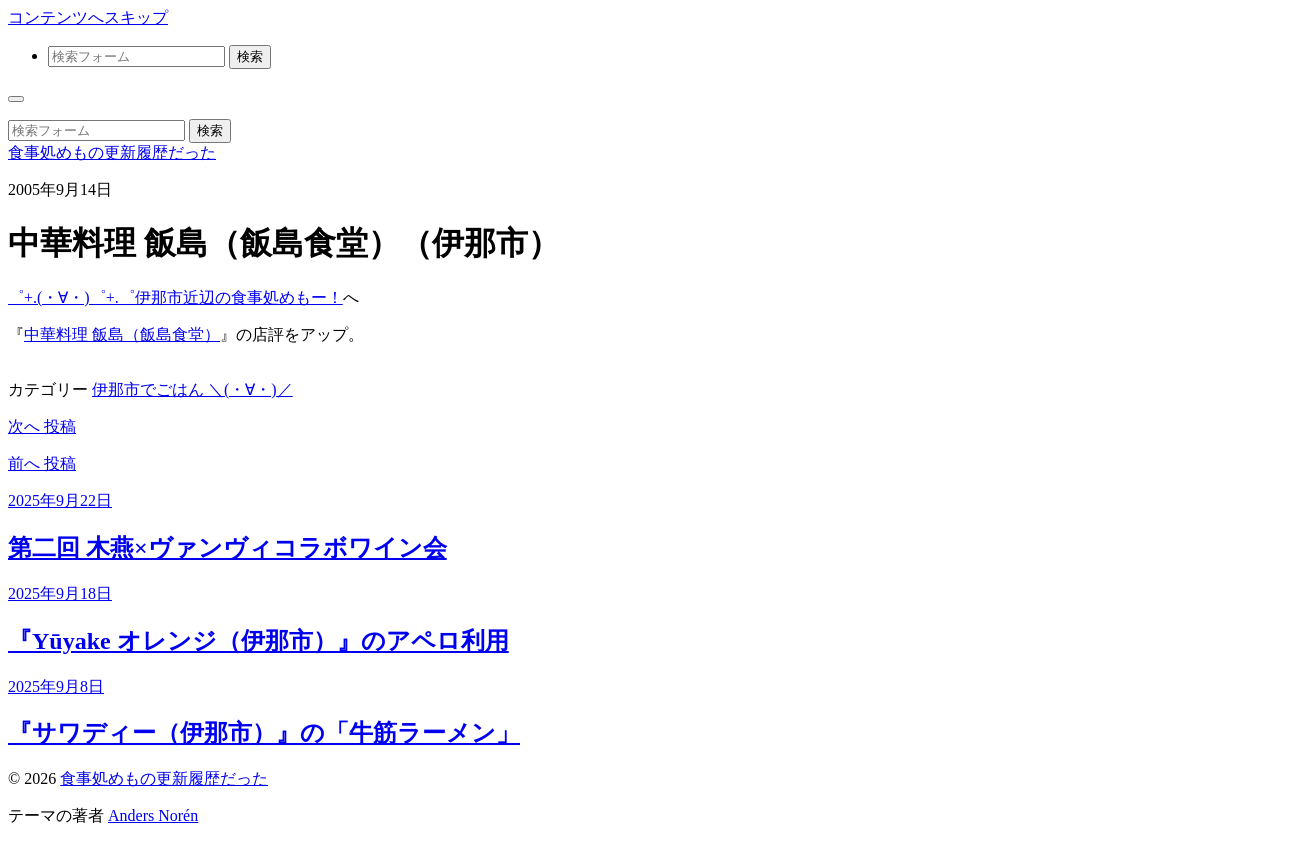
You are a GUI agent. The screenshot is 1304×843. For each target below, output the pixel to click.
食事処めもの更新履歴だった (112, 152)
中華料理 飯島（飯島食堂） (122, 334)
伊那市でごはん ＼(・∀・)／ (192, 389)
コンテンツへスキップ (88, 17)
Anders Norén (153, 815)
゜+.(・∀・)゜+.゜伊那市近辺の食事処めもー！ (175, 297)
